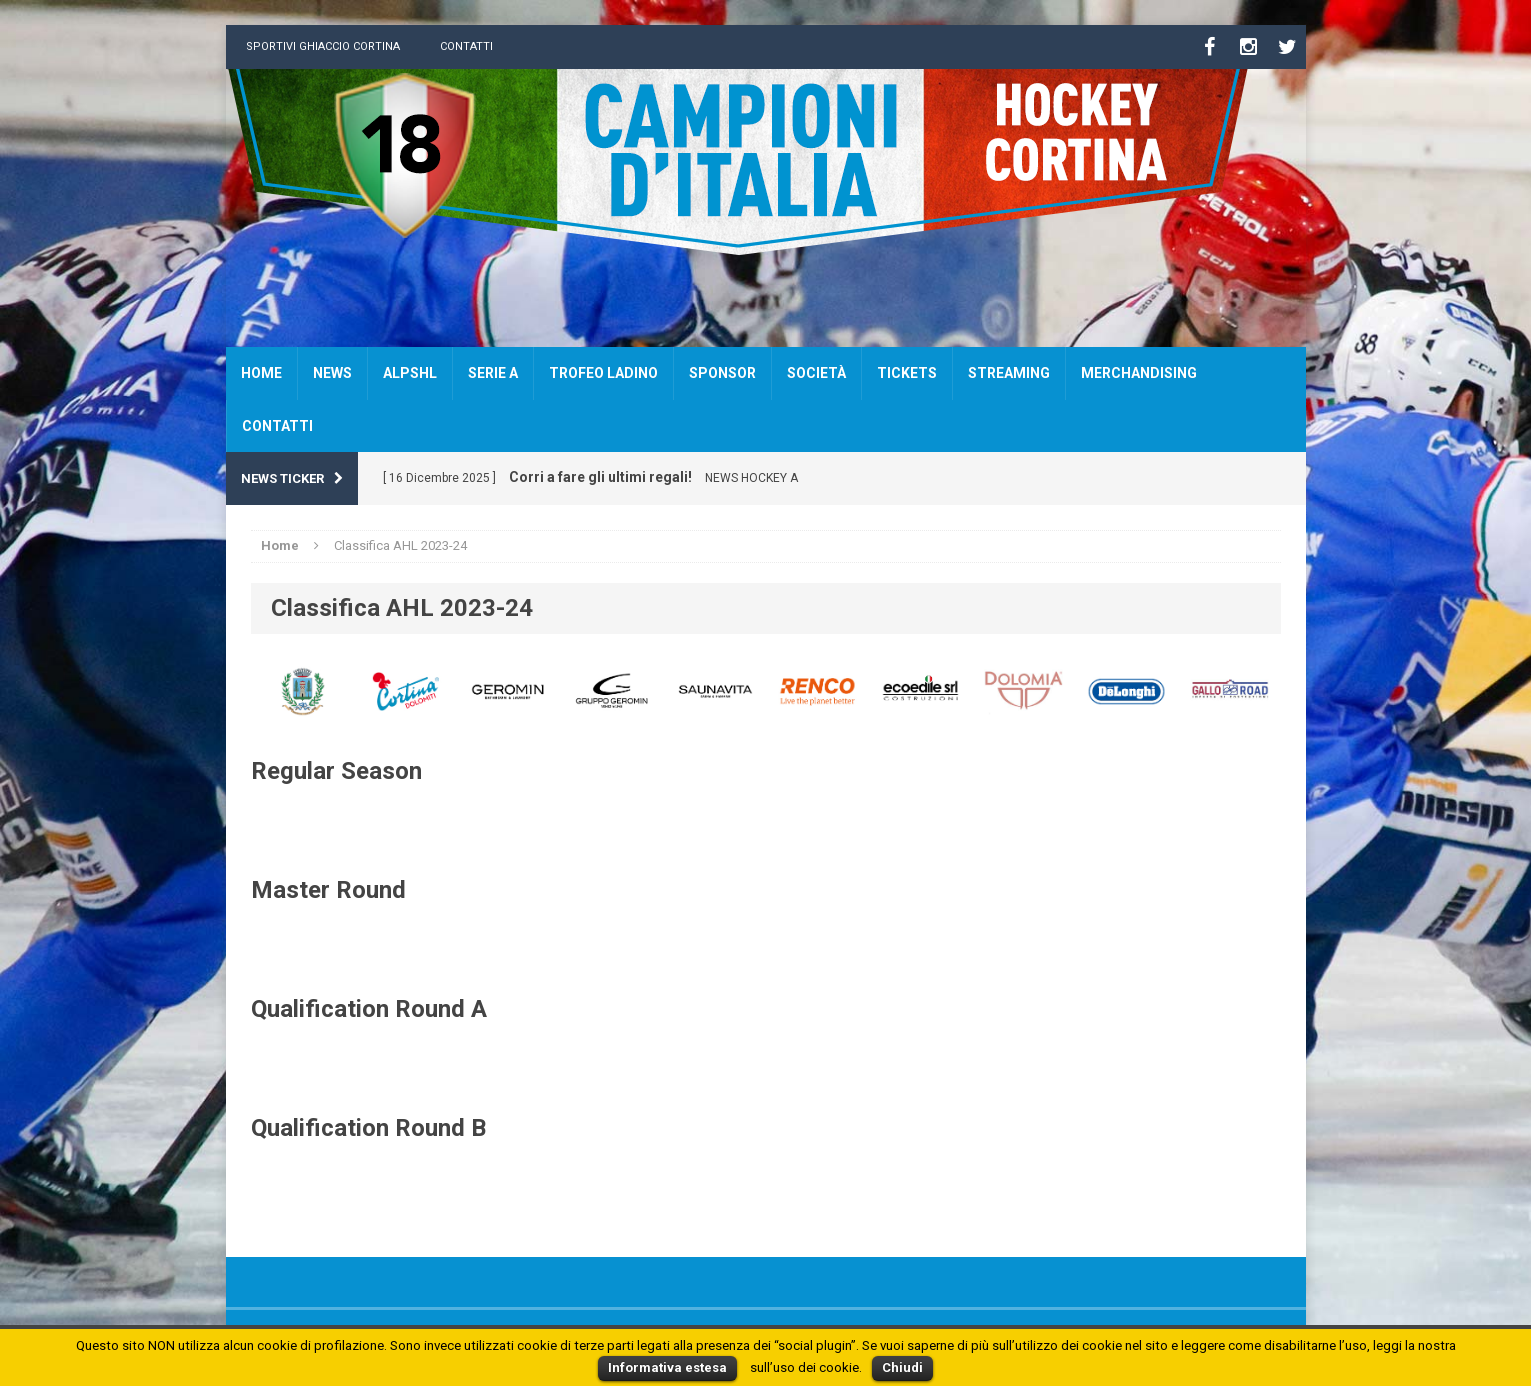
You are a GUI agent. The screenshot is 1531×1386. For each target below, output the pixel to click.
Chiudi (902, 1367)
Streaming (1009, 373)
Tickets (907, 373)
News (332, 373)
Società (816, 373)
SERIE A (493, 373)
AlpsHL (410, 373)
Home (261, 373)
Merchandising (1139, 373)
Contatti (466, 46)
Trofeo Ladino (603, 373)
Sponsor (722, 373)
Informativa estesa (667, 1367)
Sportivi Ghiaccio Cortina (323, 46)
